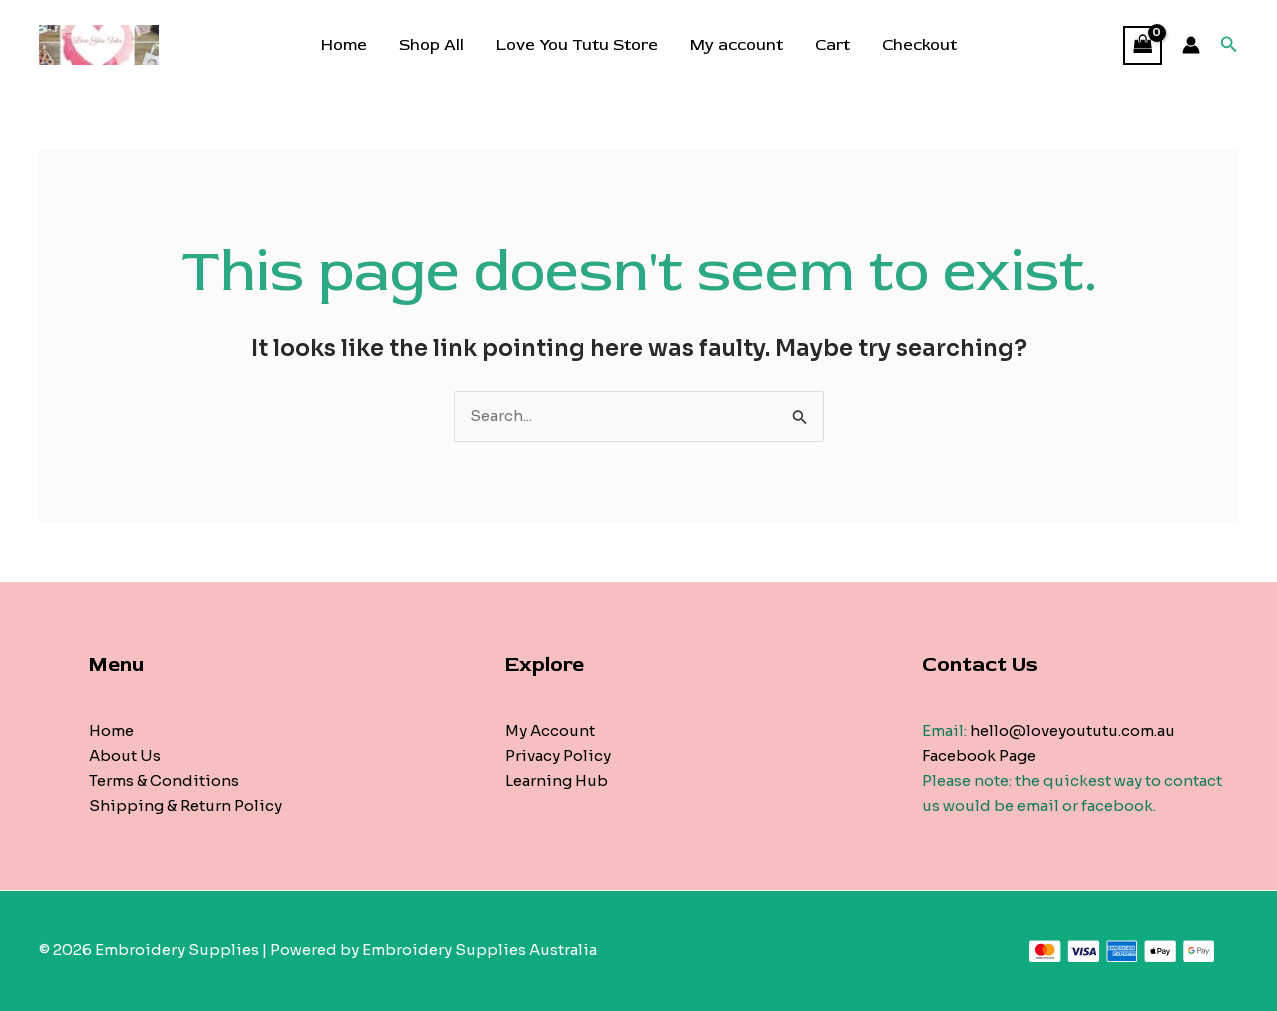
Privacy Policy (558, 755)
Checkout (919, 45)
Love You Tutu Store (577, 45)
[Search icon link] (1229, 45)
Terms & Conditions (164, 780)
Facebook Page (979, 755)
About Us (125, 755)
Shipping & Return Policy (185, 805)
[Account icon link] (1191, 45)
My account (736, 45)
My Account (550, 730)
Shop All (431, 45)
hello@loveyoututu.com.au (1072, 730)
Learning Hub (556, 780)
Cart (832, 45)
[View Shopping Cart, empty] (1143, 45)
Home (344, 45)
